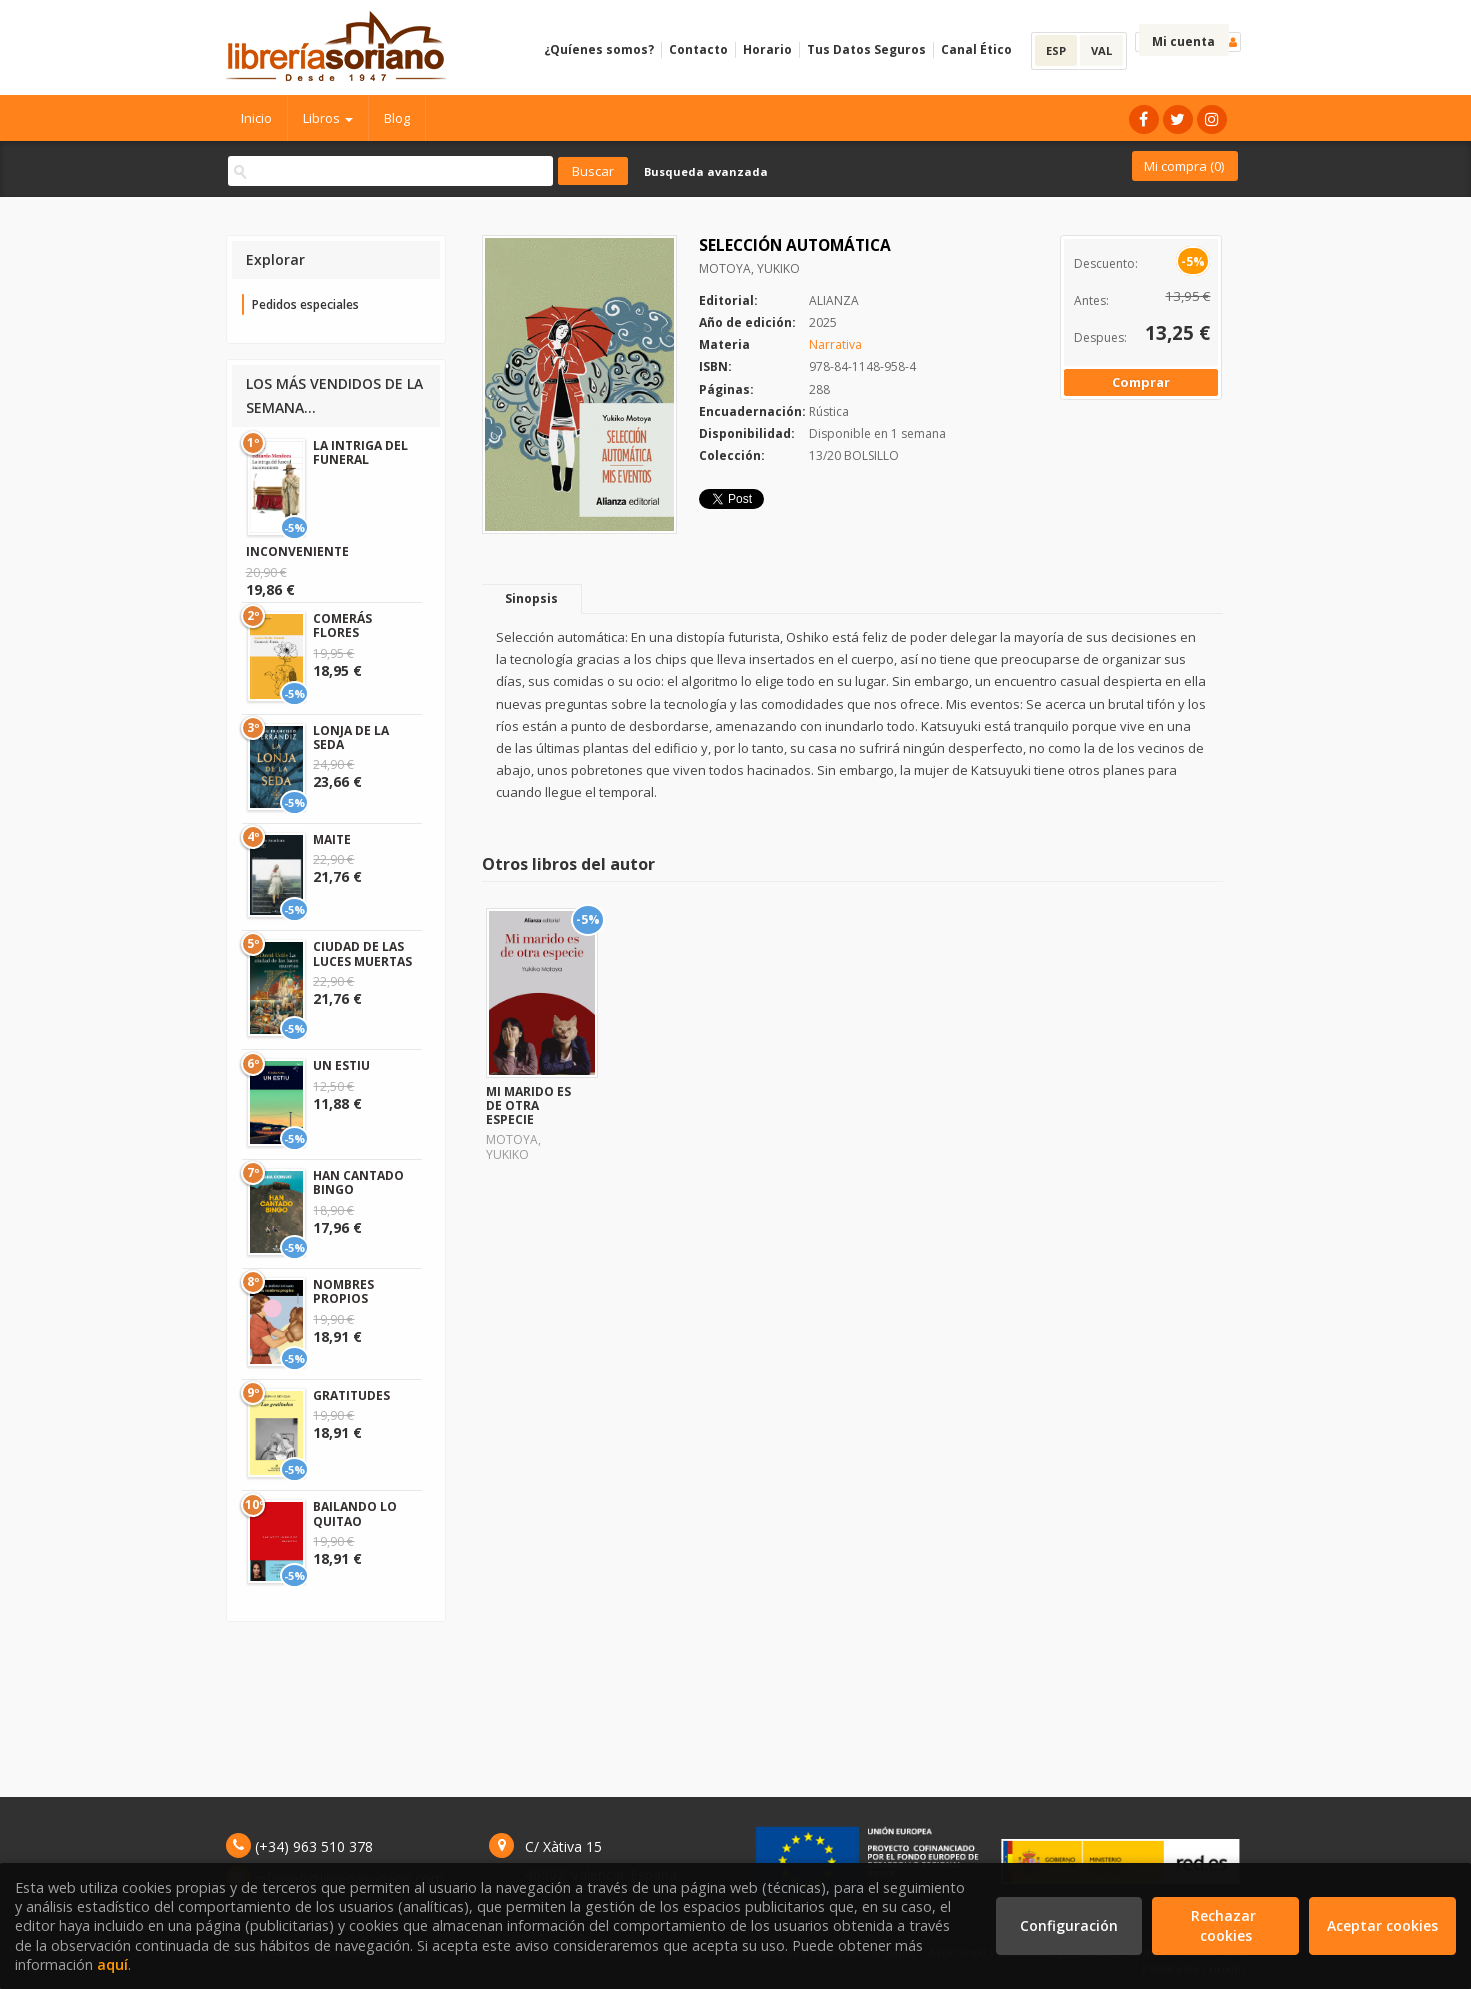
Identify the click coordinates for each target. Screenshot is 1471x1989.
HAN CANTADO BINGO (358, 1182)
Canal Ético (976, 49)
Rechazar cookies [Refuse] (1225, 1925)
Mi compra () (1184, 166)
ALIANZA (834, 300)
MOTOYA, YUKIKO (749, 268)
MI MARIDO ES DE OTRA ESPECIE (528, 1106)
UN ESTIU (341, 1065)
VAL (1101, 50)
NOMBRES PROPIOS (343, 1291)
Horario (767, 49)
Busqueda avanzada (706, 171)
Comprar (1141, 382)
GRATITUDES (351, 1395)
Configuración (1069, 1925)
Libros (328, 118)
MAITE (332, 839)
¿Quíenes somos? (599, 49)
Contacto (698, 49)
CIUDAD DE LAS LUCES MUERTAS (362, 953)
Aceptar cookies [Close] (1382, 1925)
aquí (112, 1964)
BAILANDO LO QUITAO (355, 1513)
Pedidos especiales (305, 304)
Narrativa (835, 344)
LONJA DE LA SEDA (351, 737)
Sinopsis (531, 598)
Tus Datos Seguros (866, 49)
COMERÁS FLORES (342, 625)
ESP (1056, 50)
